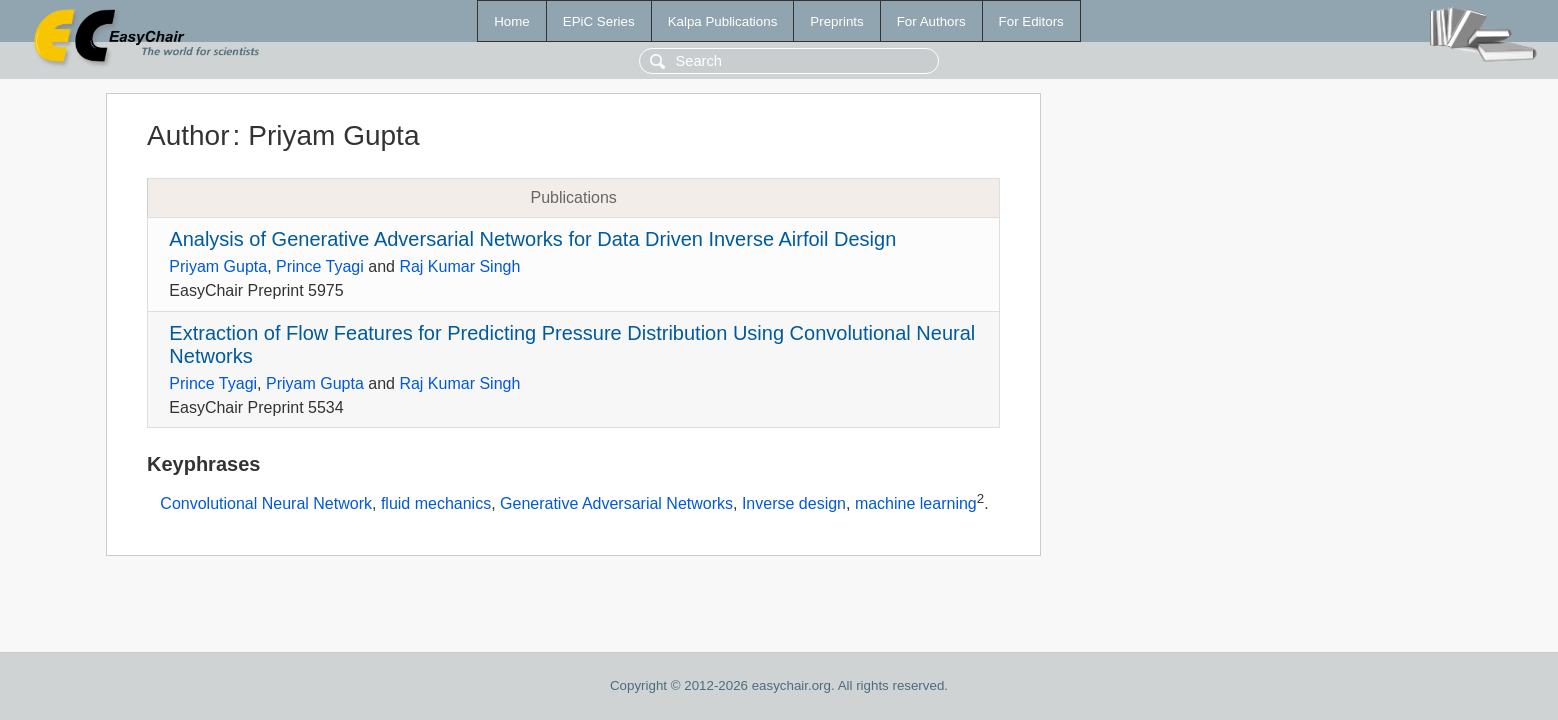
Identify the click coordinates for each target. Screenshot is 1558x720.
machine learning (916, 504)
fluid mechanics (436, 504)
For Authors (931, 21)
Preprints (836, 21)
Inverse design (794, 504)
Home (512, 21)
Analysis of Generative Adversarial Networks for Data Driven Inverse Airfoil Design (532, 239)
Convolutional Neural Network (266, 504)
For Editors (1031, 21)
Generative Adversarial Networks (616, 504)
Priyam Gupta (218, 266)
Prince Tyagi (320, 266)
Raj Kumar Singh (459, 266)
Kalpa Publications (723, 21)
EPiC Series (599, 21)
